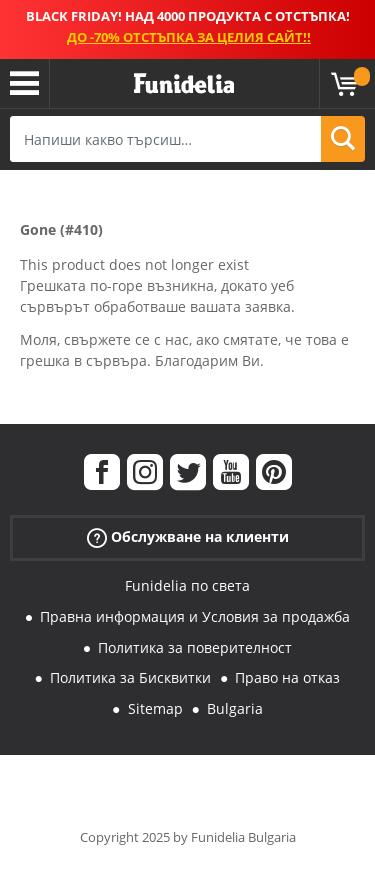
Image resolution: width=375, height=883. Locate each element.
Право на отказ (287, 677)
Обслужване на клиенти (188, 537)
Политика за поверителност (195, 647)
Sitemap (155, 708)
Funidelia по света (187, 585)
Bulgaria (235, 708)
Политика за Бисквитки (130, 677)
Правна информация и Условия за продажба (195, 616)
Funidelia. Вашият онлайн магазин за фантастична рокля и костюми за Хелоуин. (184, 84)
